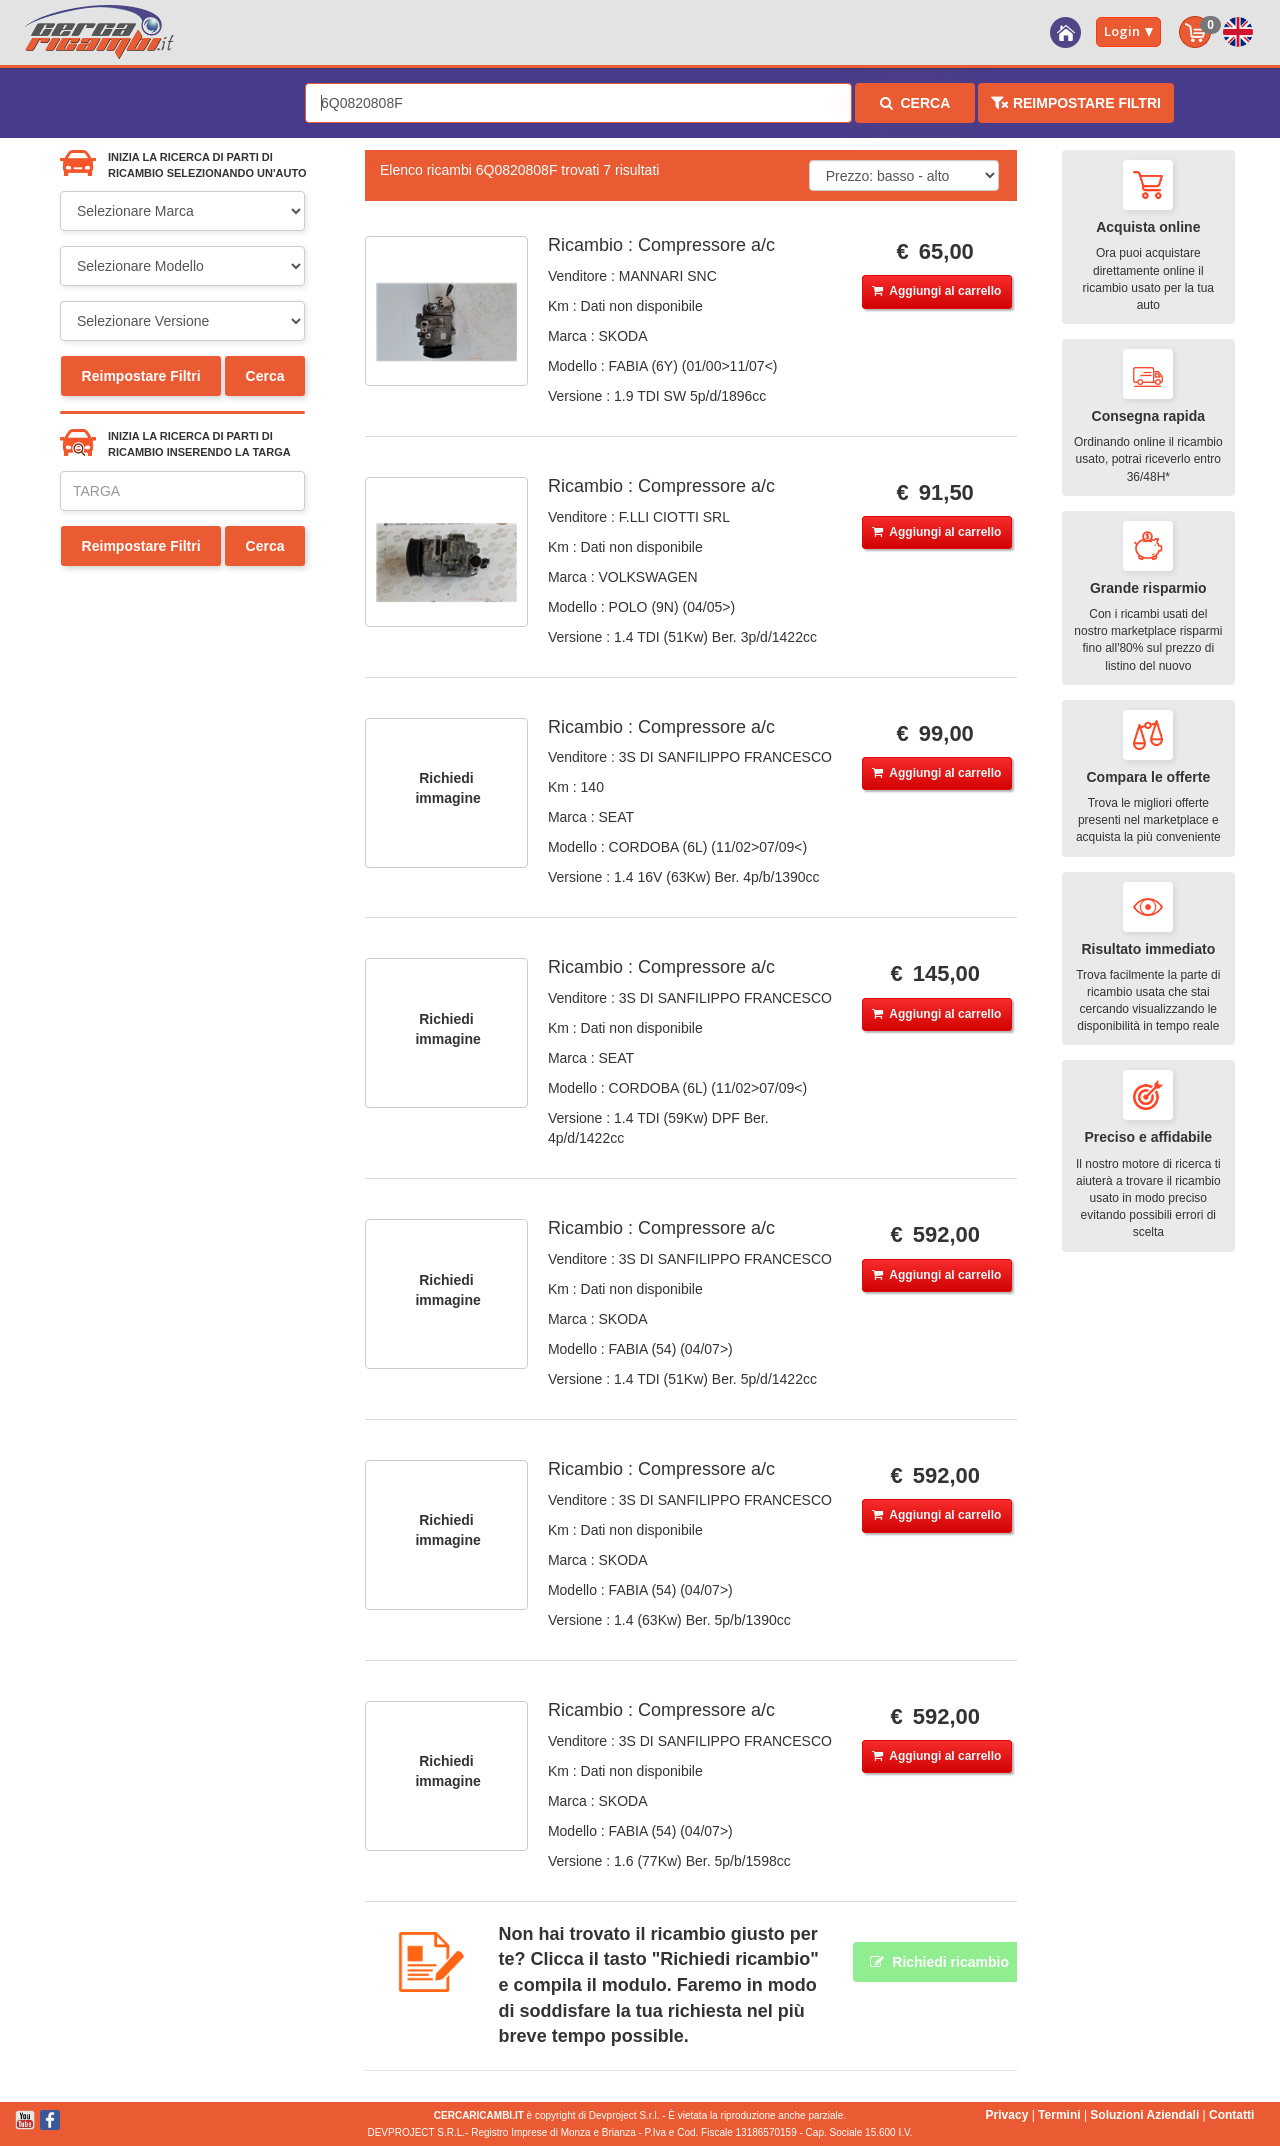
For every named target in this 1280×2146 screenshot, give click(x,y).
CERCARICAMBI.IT (479, 2115)
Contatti (1231, 2115)
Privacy (1007, 2115)
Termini (1059, 2115)
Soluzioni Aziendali (1144, 2115)
